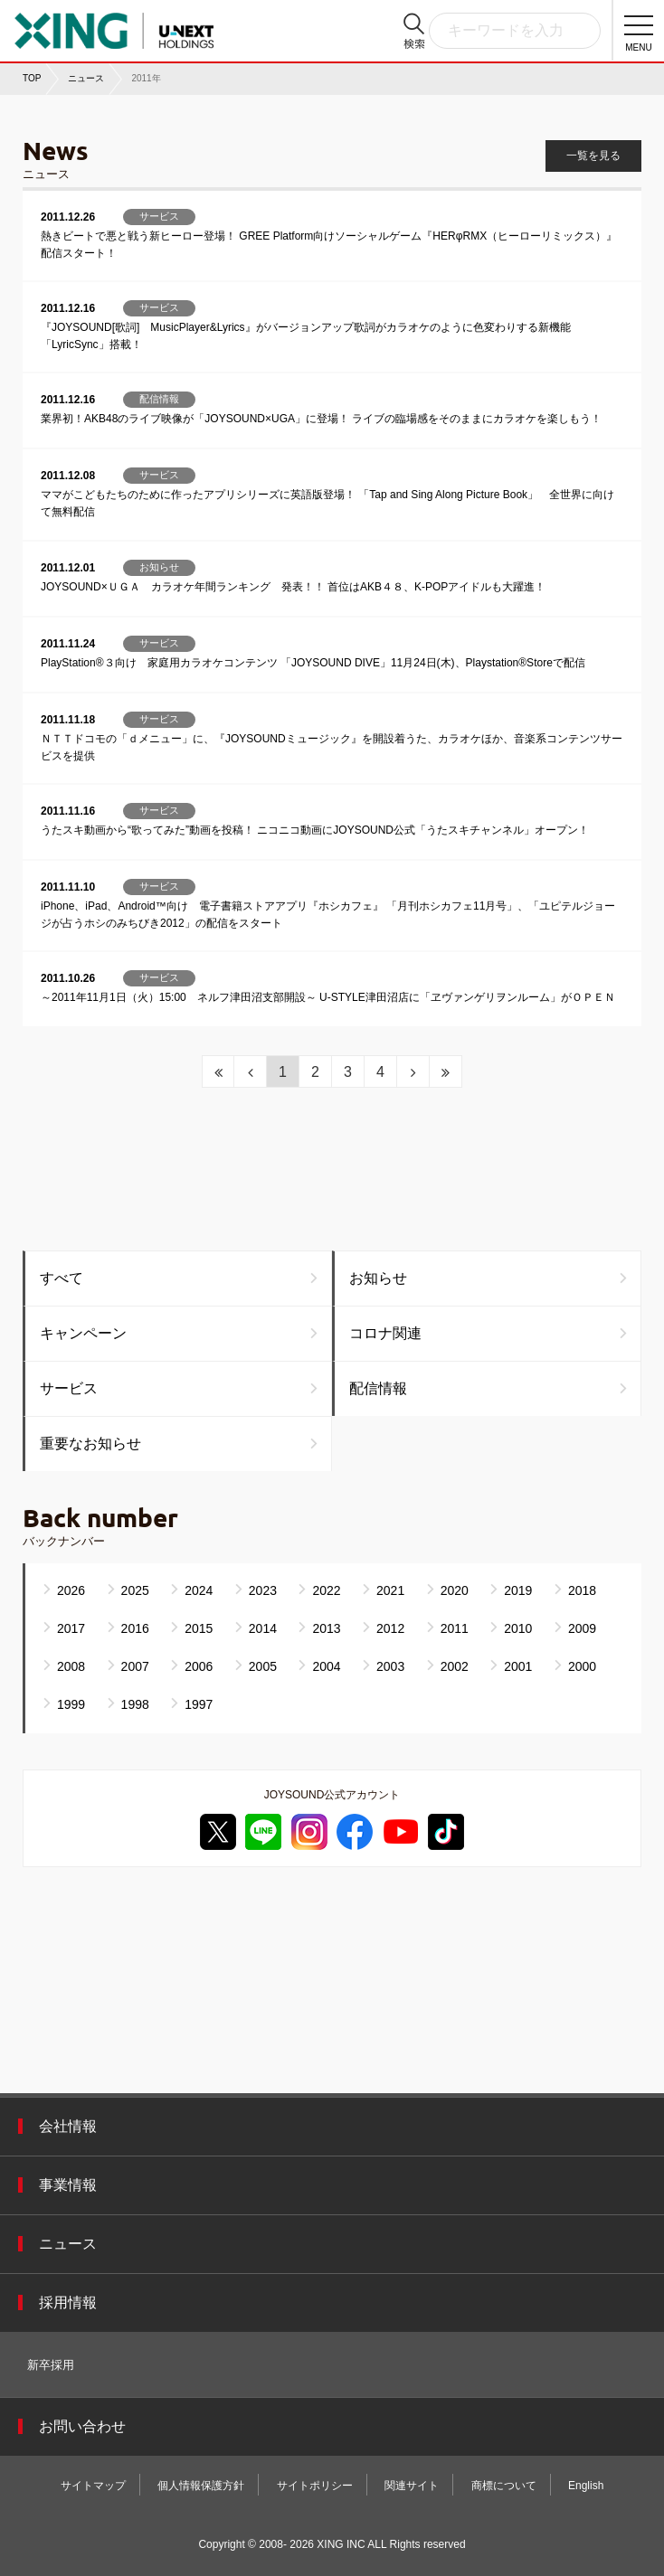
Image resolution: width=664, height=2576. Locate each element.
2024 (199, 1590)
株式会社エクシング (113, 25)
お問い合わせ (82, 2426)
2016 (135, 1628)
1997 (199, 1704)
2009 (582, 1628)
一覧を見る (593, 155)
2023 (263, 1590)
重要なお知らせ (90, 1443)
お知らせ (378, 1278)
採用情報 (68, 2302)
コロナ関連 (385, 1333)
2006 (199, 1666)
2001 (518, 1666)
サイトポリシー (315, 2485)
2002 (455, 1666)
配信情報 (378, 1388)
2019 (518, 1590)
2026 (71, 1590)
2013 (326, 1628)
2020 (455, 1590)
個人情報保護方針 (200, 2485)
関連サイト (411, 2485)
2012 (390, 1628)
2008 (71, 1666)
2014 (263, 1628)
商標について (503, 2485)
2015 (199, 1628)
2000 (582, 1666)
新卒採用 (50, 2365)
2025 (135, 1590)
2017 (71, 1628)
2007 (135, 1666)
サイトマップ (93, 2485)
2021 (390, 1590)
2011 (455, 1628)
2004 (326, 1666)
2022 (326, 1590)
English (585, 2485)
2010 (518, 1628)
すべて (61, 1278)
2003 (390, 1666)
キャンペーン (83, 1333)
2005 (263, 1666)
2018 (582, 1590)
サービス (69, 1388)
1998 (135, 1704)
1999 (71, 1704)
